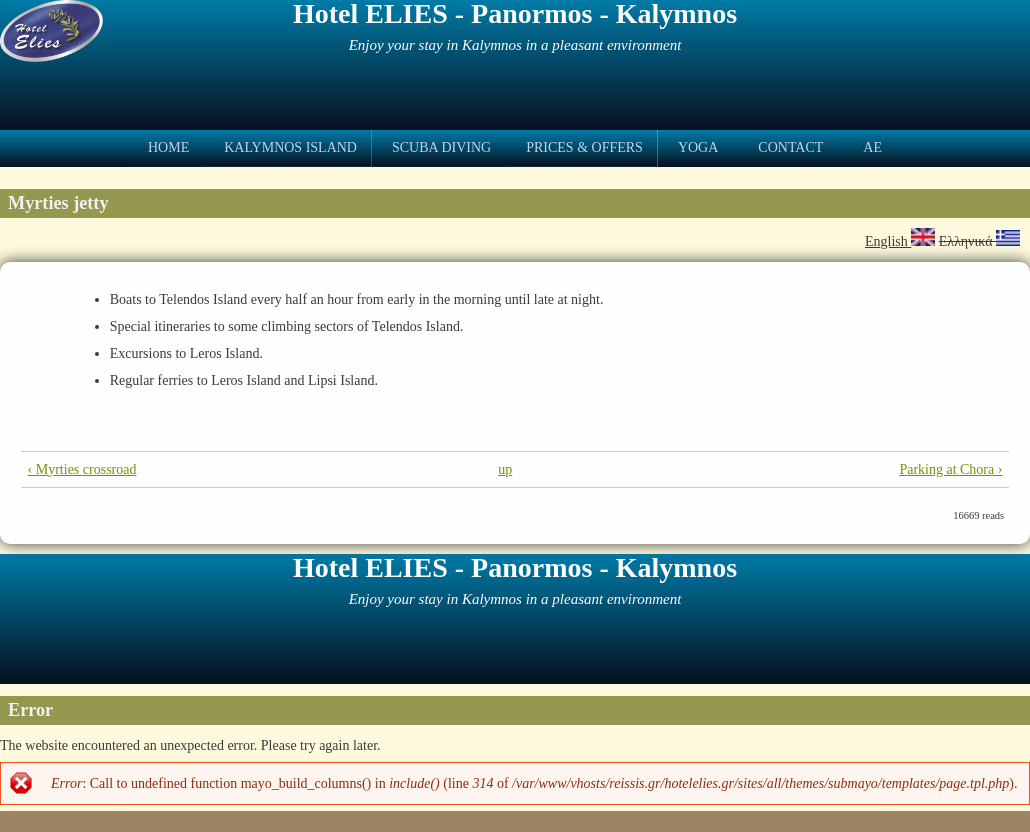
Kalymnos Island (290, 147)
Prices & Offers (584, 147)
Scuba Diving (441, 147)
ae (872, 147)
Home (168, 147)
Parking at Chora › (950, 469)
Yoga (698, 147)
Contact (790, 147)
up (505, 469)
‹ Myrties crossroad (82, 469)
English (900, 241)
